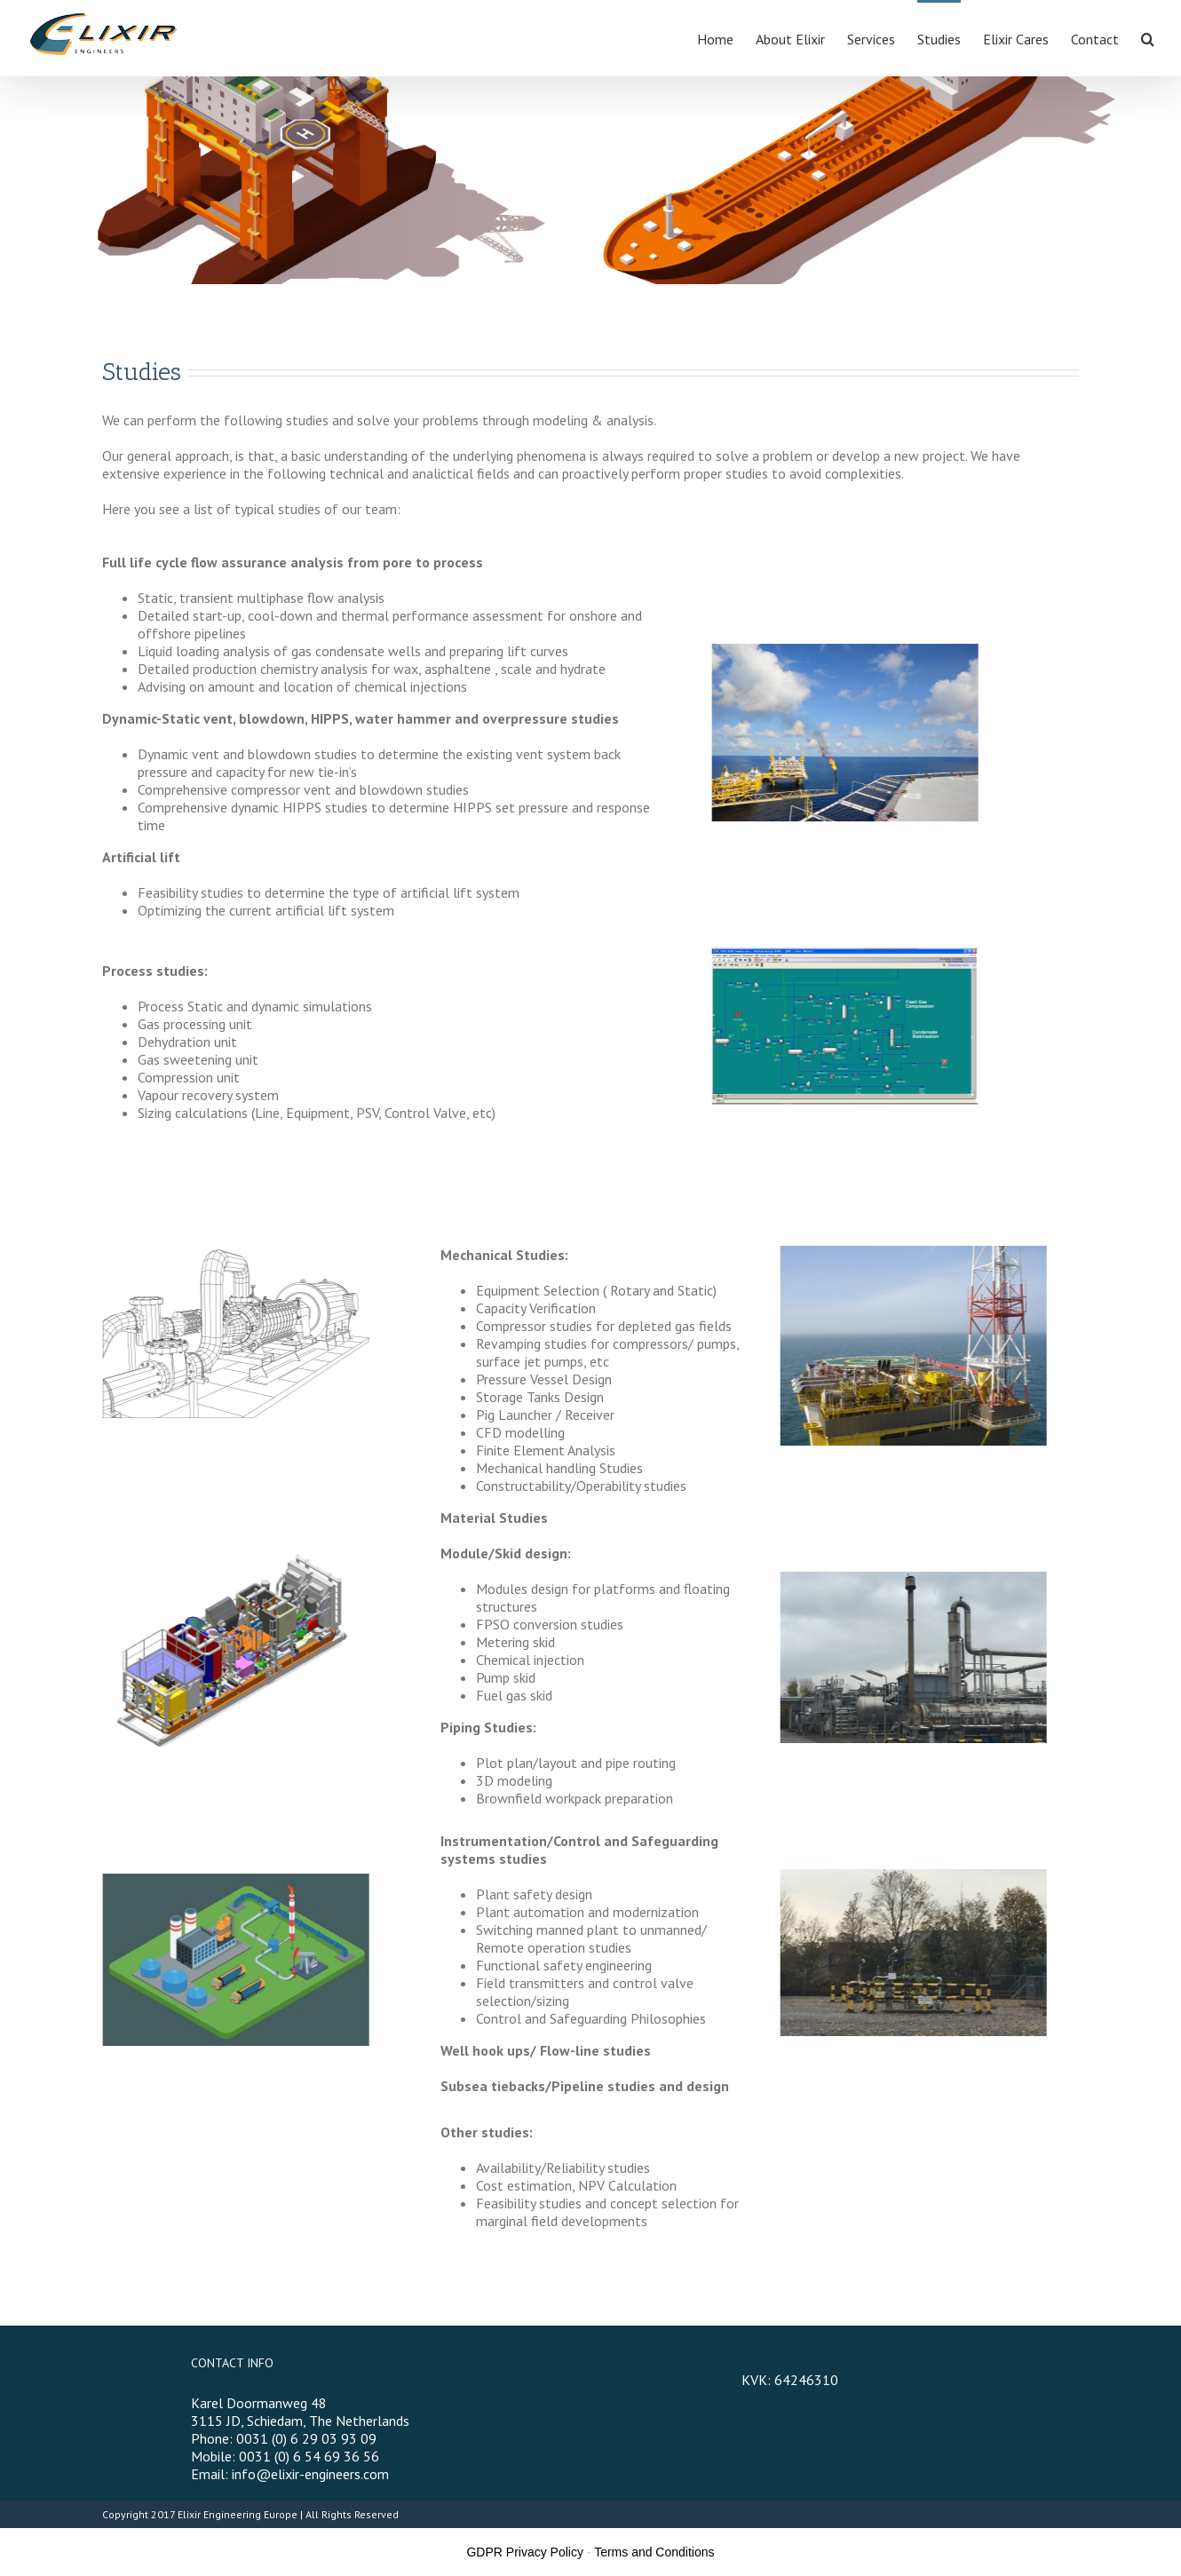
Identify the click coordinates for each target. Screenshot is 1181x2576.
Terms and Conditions (654, 2552)
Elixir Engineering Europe (237, 2514)
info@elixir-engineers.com (310, 2474)
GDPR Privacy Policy (524, 2552)
